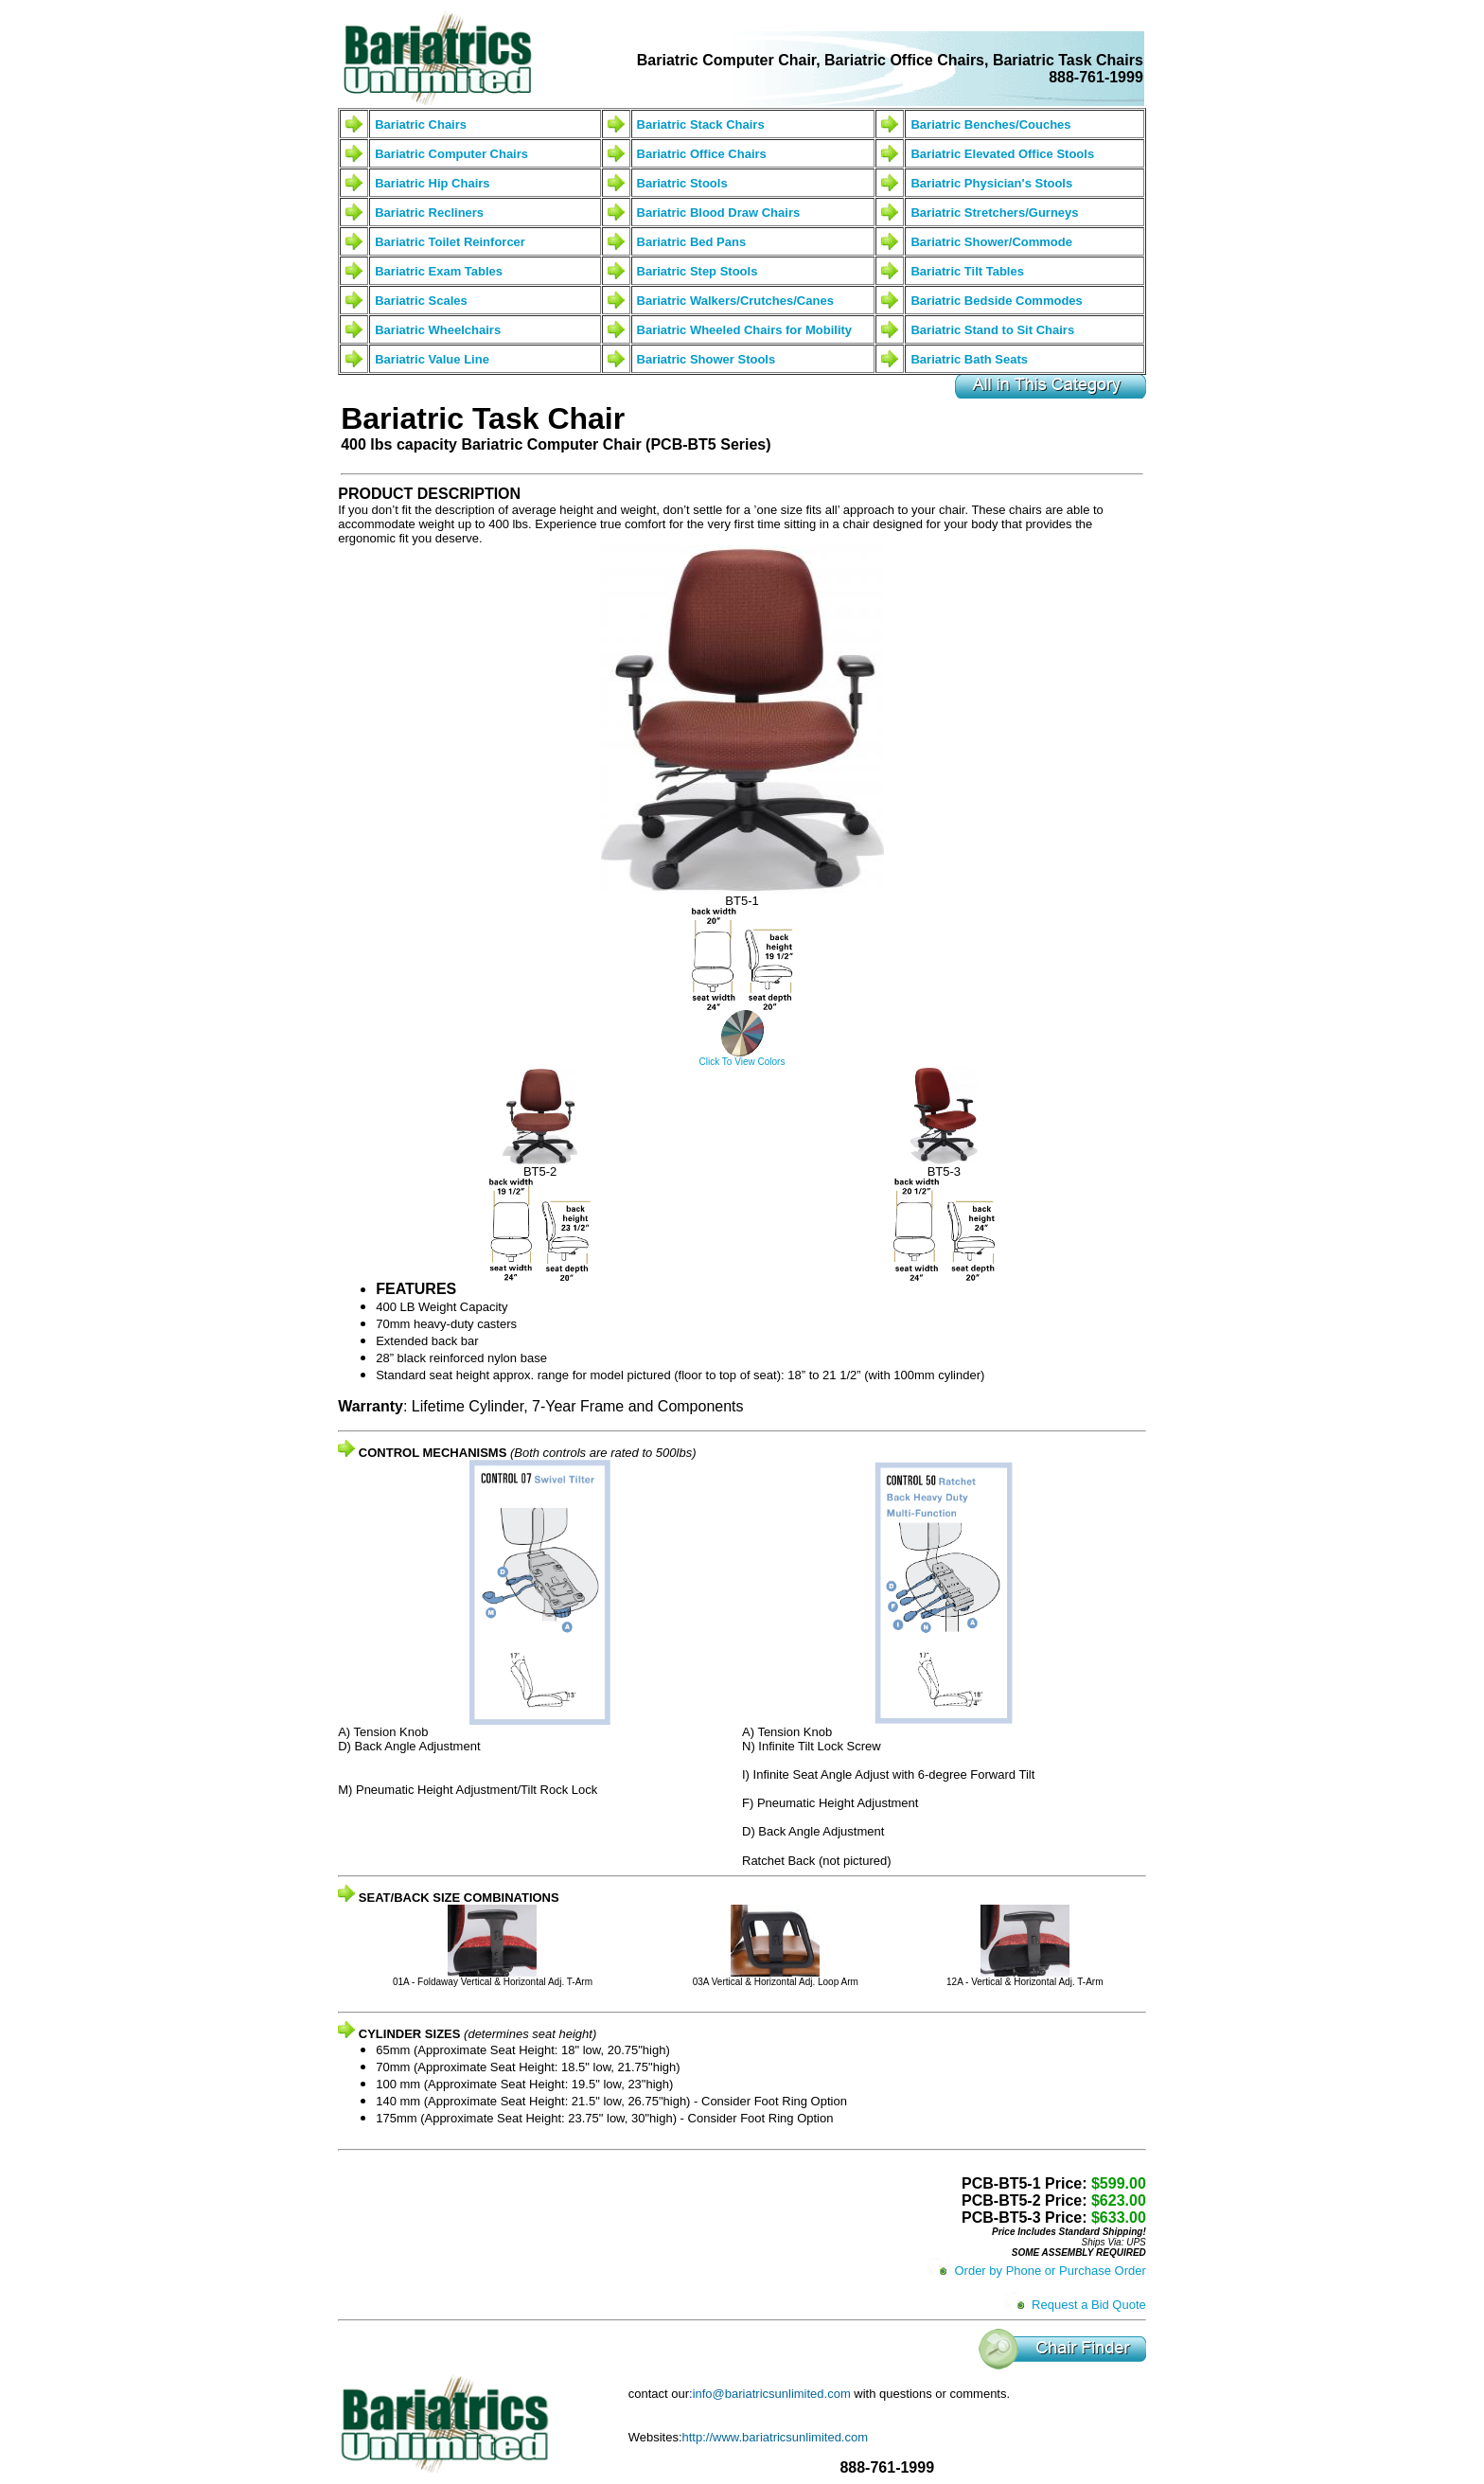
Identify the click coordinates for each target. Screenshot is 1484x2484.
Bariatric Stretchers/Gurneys (994, 212)
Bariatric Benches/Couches (990, 124)
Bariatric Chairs (421, 124)
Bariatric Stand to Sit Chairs (992, 330)
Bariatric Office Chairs (702, 154)
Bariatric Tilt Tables (966, 271)
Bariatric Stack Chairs (701, 124)
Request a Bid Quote (1089, 2305)
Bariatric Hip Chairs (432, 183)
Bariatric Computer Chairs (451, 154)
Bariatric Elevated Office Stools (1002, 154)
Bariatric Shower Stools (706, 359)
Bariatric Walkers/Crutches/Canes (735, 300)
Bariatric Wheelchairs (438, 330)
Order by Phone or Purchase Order (1049, 2270)
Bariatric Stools (682, 183)
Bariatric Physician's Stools (991, 183)
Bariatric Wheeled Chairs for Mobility (745, 330)
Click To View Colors (742, 1061)
